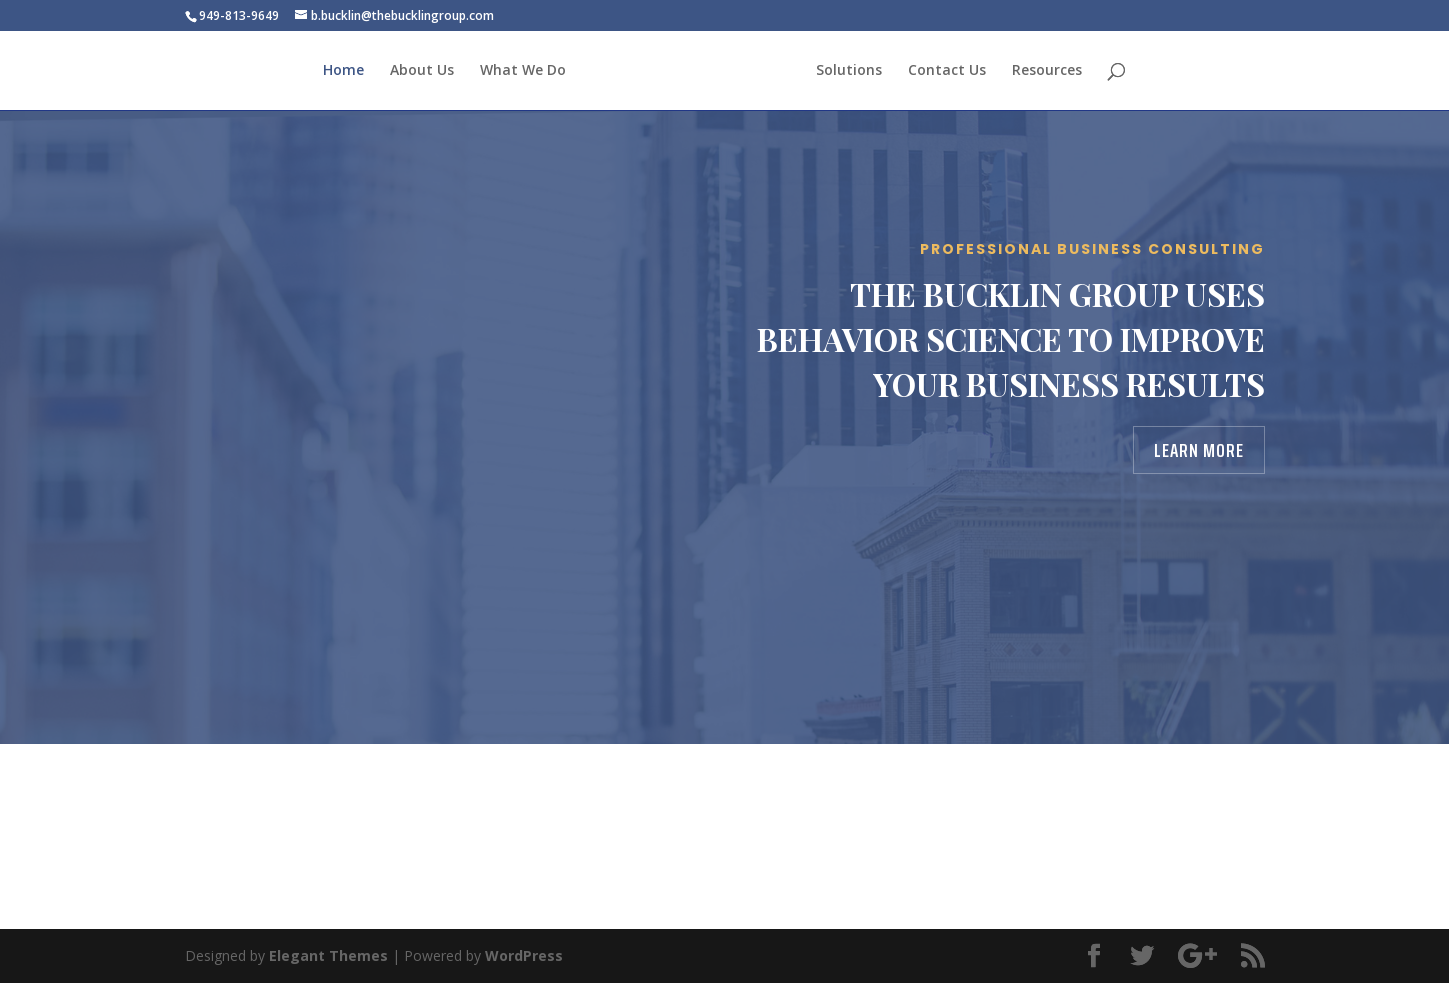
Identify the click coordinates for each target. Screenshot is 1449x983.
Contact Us (947, 71)
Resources (1047, 71)
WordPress (524, 955)
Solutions (849, 71)
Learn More (1199, 450)
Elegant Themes (328, 955)
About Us (422, 71)
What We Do (523, 71)
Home (343, 71)
